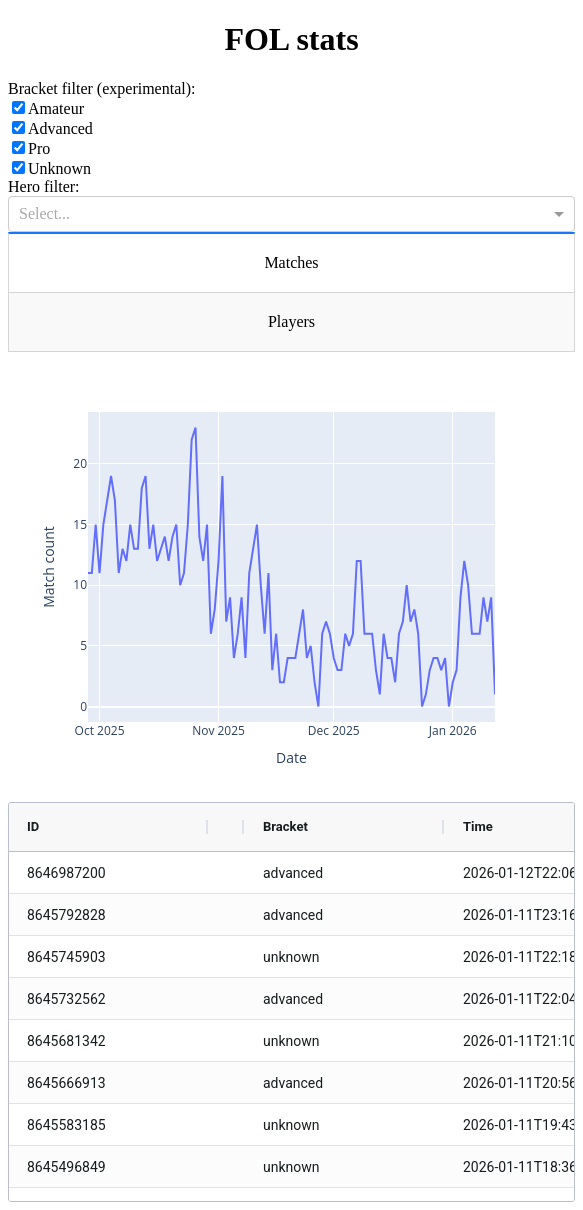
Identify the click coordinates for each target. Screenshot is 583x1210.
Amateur (48, 108)
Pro (31, 148)
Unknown (51, 168)
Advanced (52, 128)
